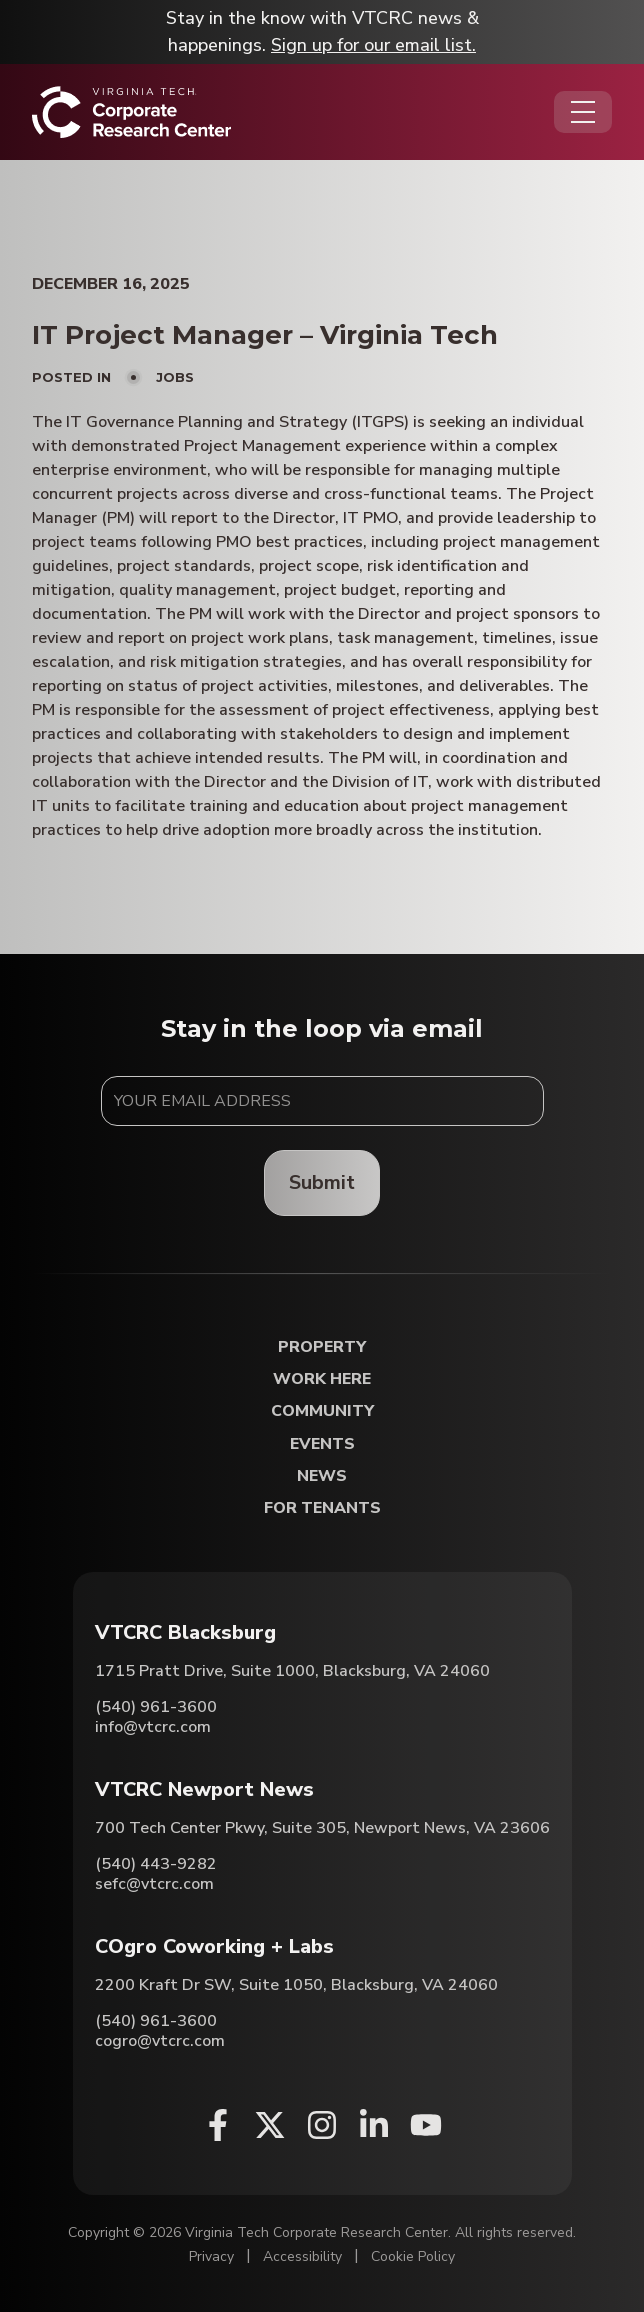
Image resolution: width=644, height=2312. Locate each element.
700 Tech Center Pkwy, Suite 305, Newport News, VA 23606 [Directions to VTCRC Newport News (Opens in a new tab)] (322, 1828)
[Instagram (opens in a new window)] (322, 2125)
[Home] (131, 112)
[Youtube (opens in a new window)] (426, 2125)
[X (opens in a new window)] (270, 2125)
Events (322, 1444)
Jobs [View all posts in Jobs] (175, 377)
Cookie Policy (413, 2256)
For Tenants (322, 1508)
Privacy (211, 2256)
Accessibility (302, 2256)
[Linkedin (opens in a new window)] (374, 2125)
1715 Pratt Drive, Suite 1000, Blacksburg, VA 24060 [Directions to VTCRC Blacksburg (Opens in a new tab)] (292, 1671)
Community (322, 1411)
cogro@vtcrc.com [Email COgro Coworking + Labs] (160, 2041)
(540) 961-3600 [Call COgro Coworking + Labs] (156, 2021)
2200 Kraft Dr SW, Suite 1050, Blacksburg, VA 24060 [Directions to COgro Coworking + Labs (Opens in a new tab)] (296, 1985)
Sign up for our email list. (373, 45)
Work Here (322, 1379)
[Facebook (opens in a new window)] (218, 2125)
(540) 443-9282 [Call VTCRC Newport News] (156, 1864)
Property (322, 1347)
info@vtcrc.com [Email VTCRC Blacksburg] (153, 1727)
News (322, 1476)
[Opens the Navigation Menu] (583, 112)
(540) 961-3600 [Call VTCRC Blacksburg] (156, 1707)
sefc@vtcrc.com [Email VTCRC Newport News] (154, 1884)
